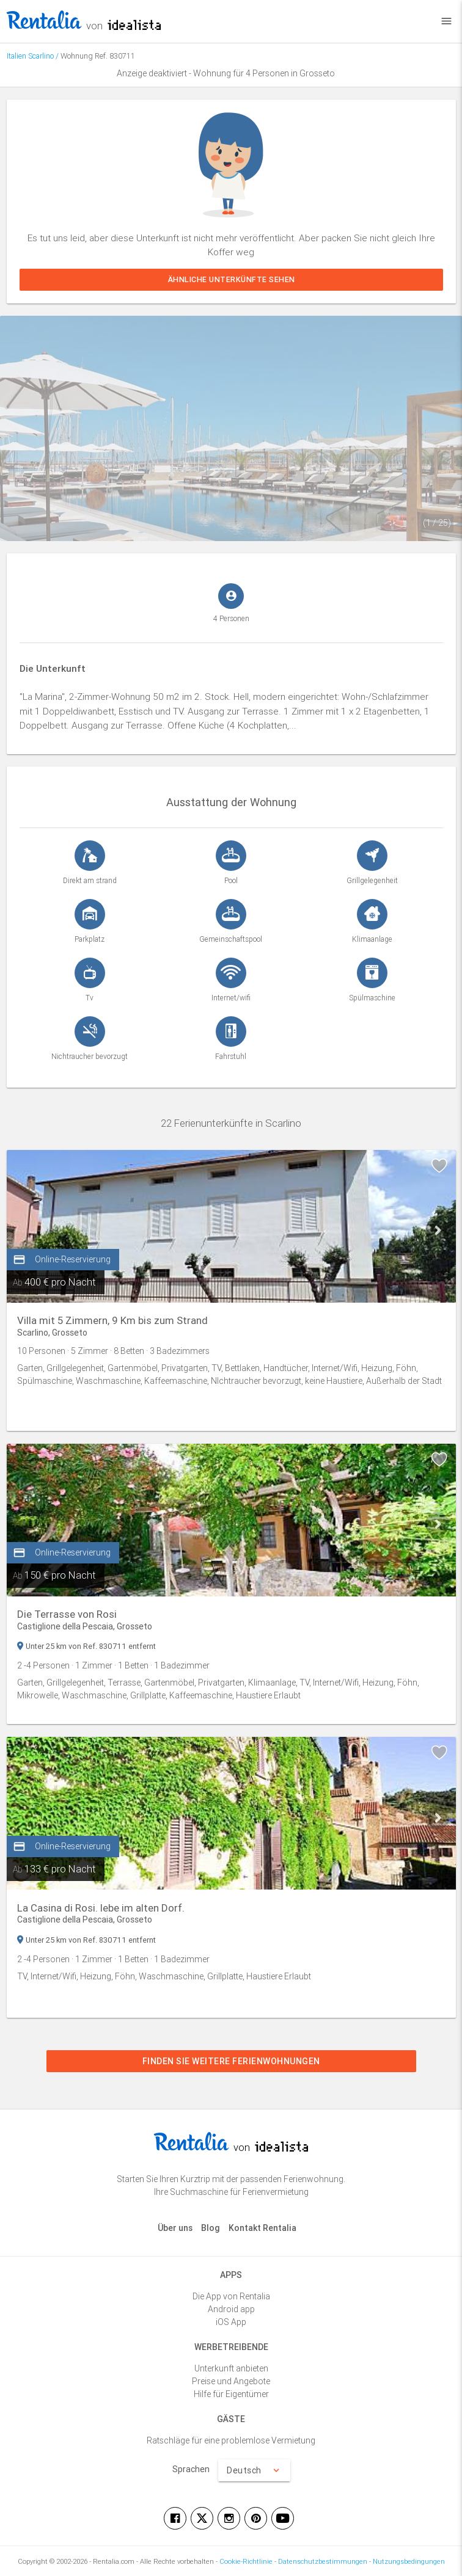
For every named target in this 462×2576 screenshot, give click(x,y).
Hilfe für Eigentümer (231, 2394)
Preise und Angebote (231, 2381)
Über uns (175, 2227)
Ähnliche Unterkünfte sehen (231, 279)
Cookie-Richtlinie (246, 2561)
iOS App (231, 2321)
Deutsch (254, 2470)
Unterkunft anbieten (231, 2368)
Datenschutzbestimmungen (322, 2561)
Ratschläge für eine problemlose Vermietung (231, 2440)
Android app (231, 2309)
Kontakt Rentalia (262, 2227)
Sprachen (191, 2469)
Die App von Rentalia (231, 2296)
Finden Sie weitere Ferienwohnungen (231, 2061)
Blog (210, 2227)
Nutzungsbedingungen (409, 2561)
